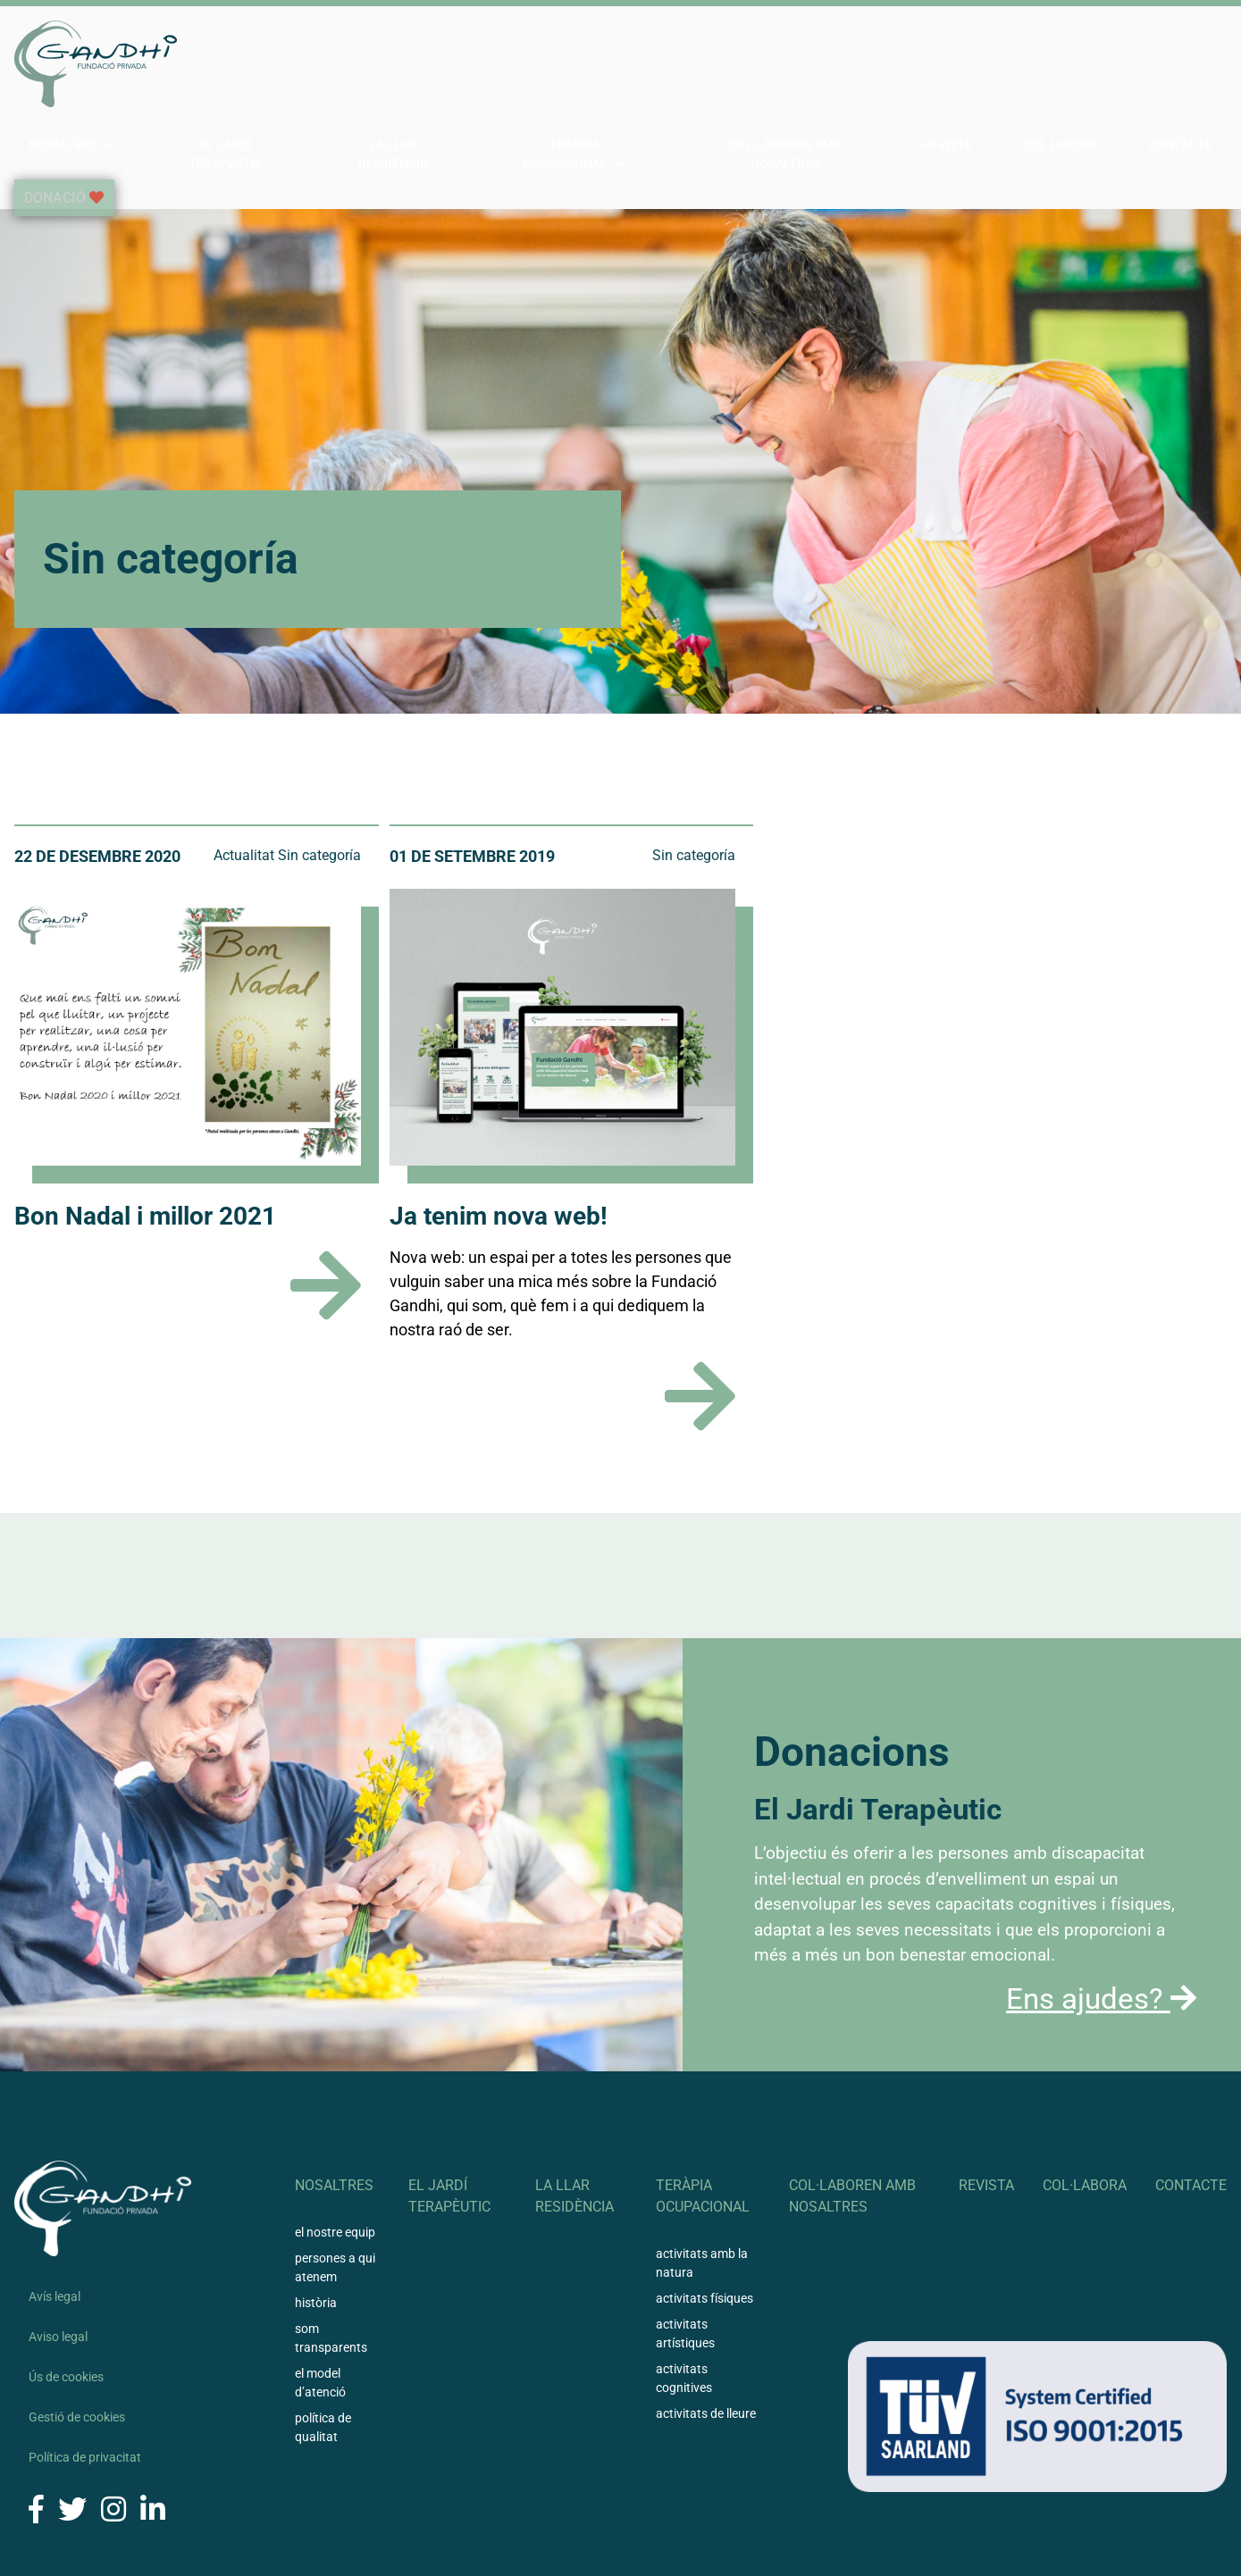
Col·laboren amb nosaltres (880, 63)
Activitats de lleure (706, 2347)
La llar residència (529, 63)
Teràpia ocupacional (680, 63)
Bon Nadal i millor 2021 (145, 1150)
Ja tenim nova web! (499, 1150)
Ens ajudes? (1101, 1932)
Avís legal (54, 2230)
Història (316, 2236)
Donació (54, 131)
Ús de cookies (66, 2311)
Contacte (1194, 63)
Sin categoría (319, 789)
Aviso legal (58, 2270)
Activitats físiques (704, 2232)
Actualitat (244, 789)
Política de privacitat (85, 2391)
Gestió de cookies (77, 2351)
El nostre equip (335, 2166)
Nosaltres (246, 63)
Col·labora (1103, 63)
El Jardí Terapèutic (383, 63)
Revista (1019, 63)
